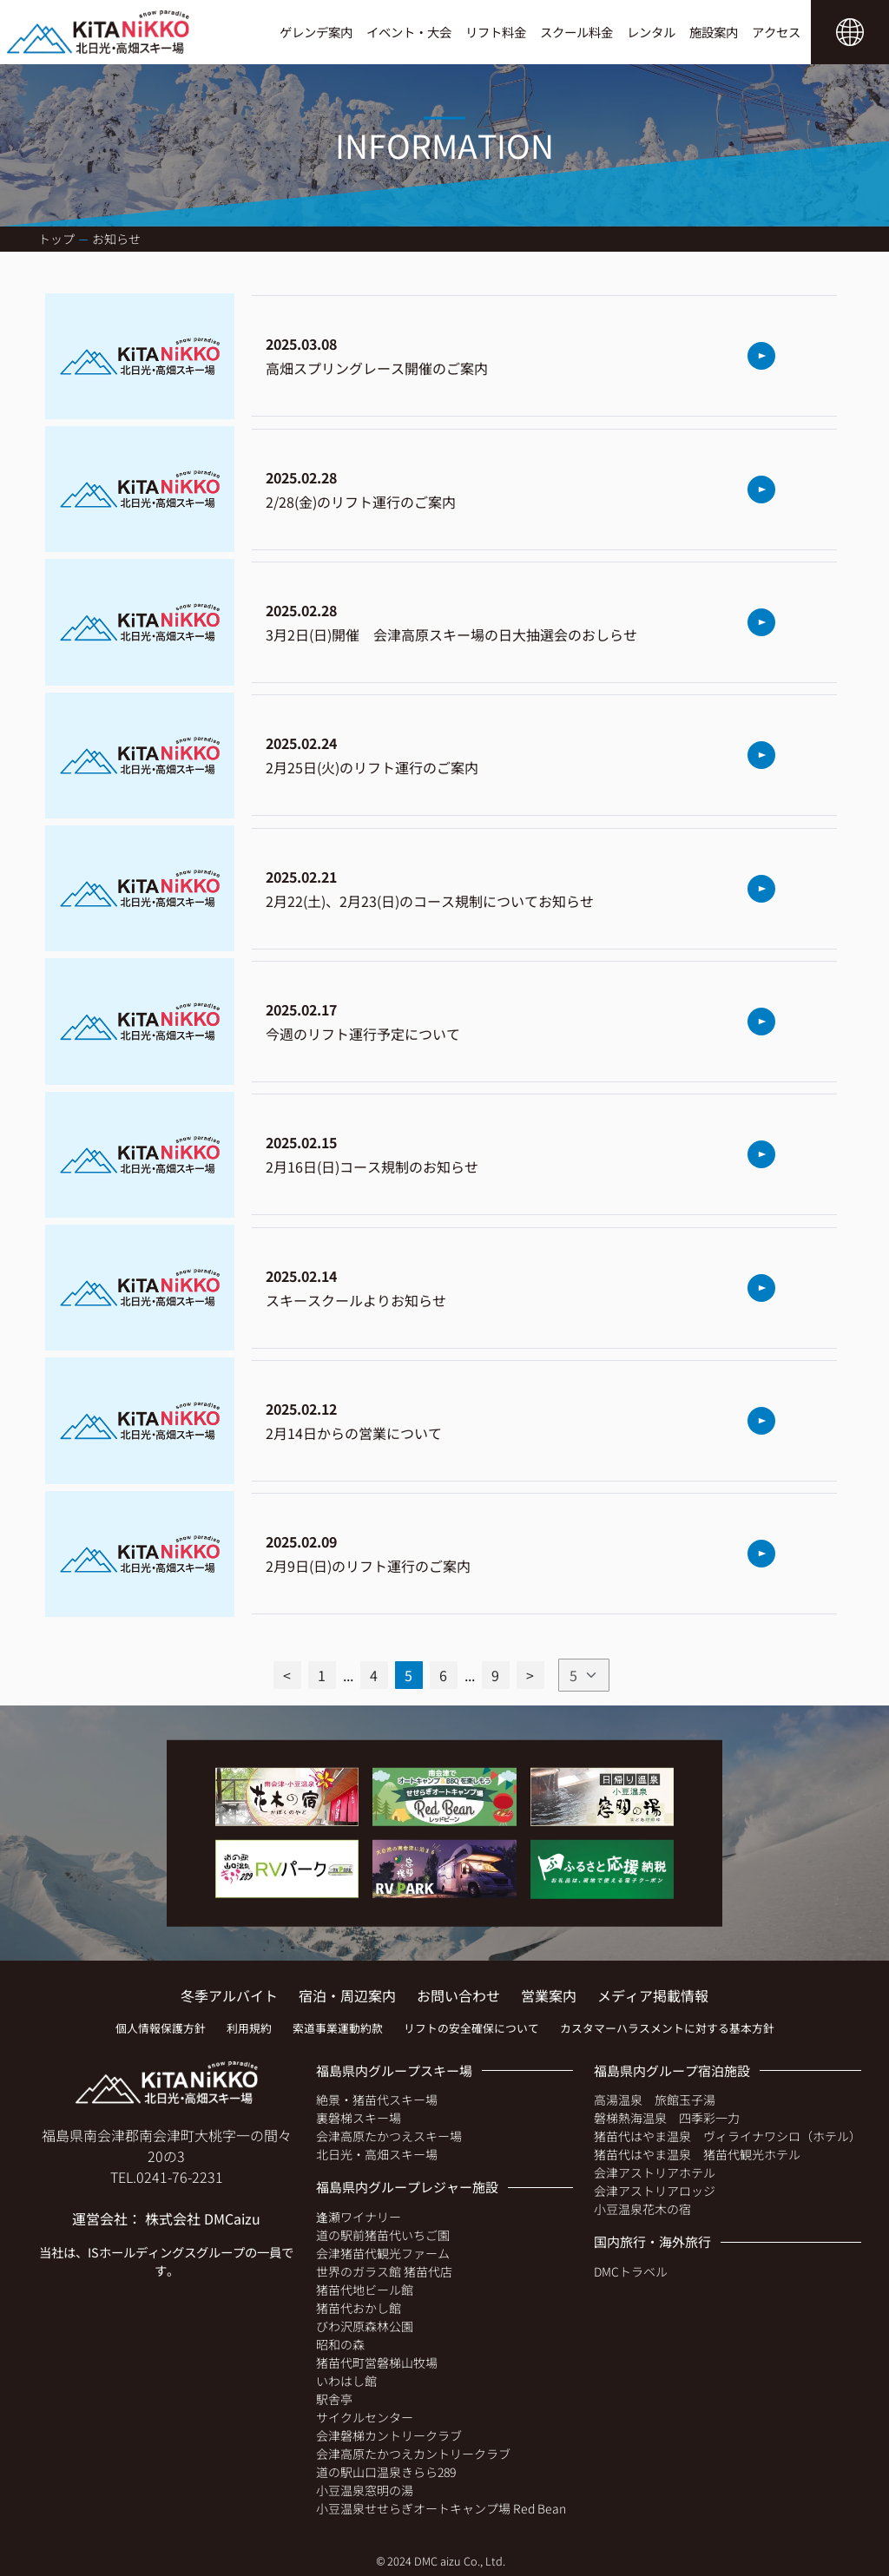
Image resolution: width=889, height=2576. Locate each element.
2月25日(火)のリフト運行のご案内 (372, 767)
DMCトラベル (631, 2271)
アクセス (776, 32)
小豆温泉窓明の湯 (364, 2490)
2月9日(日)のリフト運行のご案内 (368, 1565)
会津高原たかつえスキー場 (389, 2136)
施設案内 (713, 32)
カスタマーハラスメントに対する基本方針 (667, 2028)
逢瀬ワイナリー (358, 2216)
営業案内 (548, 1995)
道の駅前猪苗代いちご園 (383, 2235)
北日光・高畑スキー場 (377, 2154)
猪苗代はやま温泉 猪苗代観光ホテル (697, 2154)
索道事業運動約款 (338, 2028)
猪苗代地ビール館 (364, 2289)
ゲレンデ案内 (316, 32)
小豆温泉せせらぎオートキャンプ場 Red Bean (441, 2508)
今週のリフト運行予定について (363, 1033)
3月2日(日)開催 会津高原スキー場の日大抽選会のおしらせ (451, 634)
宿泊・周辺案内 (347, 1995)
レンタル (651, 32)
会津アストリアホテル (654, 2172)
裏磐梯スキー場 (358, 2117)
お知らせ (116, 238)
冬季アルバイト (229, 1995)
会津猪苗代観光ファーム (383, 2253)
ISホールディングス (142, 2252)
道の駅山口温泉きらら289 (386, 2472)
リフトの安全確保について (471, 2028)
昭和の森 (340, 2344)
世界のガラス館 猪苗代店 (384, 2271)
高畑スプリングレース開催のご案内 (377, 368)
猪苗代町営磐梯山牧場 (377, 2362)
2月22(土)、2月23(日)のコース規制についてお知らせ (430, 900)
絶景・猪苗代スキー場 (377, 2099)
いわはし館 (346, 2380)
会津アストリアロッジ (654, 2190)
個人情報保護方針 (160, 2028)
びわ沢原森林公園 (364, 2326)
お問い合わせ (458, 1995)
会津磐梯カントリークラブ (389, 2435)
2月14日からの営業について (354, 1433)
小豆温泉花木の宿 (642, 2209)
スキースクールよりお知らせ (356, 1300)
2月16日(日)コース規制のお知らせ (372, 1166)
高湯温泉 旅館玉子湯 (654, 2099)
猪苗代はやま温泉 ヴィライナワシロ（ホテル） (727, 2136)
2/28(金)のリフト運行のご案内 (361, 501)
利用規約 (249, 2028)
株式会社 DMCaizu (202, 2218)
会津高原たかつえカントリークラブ (413, 2453)
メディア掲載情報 (652, 1995)
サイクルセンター (364, 2417)
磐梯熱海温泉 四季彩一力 (667, 2117)
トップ (56, 238)
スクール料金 (576, 32)
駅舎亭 (334, 2399)
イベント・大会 (408, 32)
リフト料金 (495, 32)
